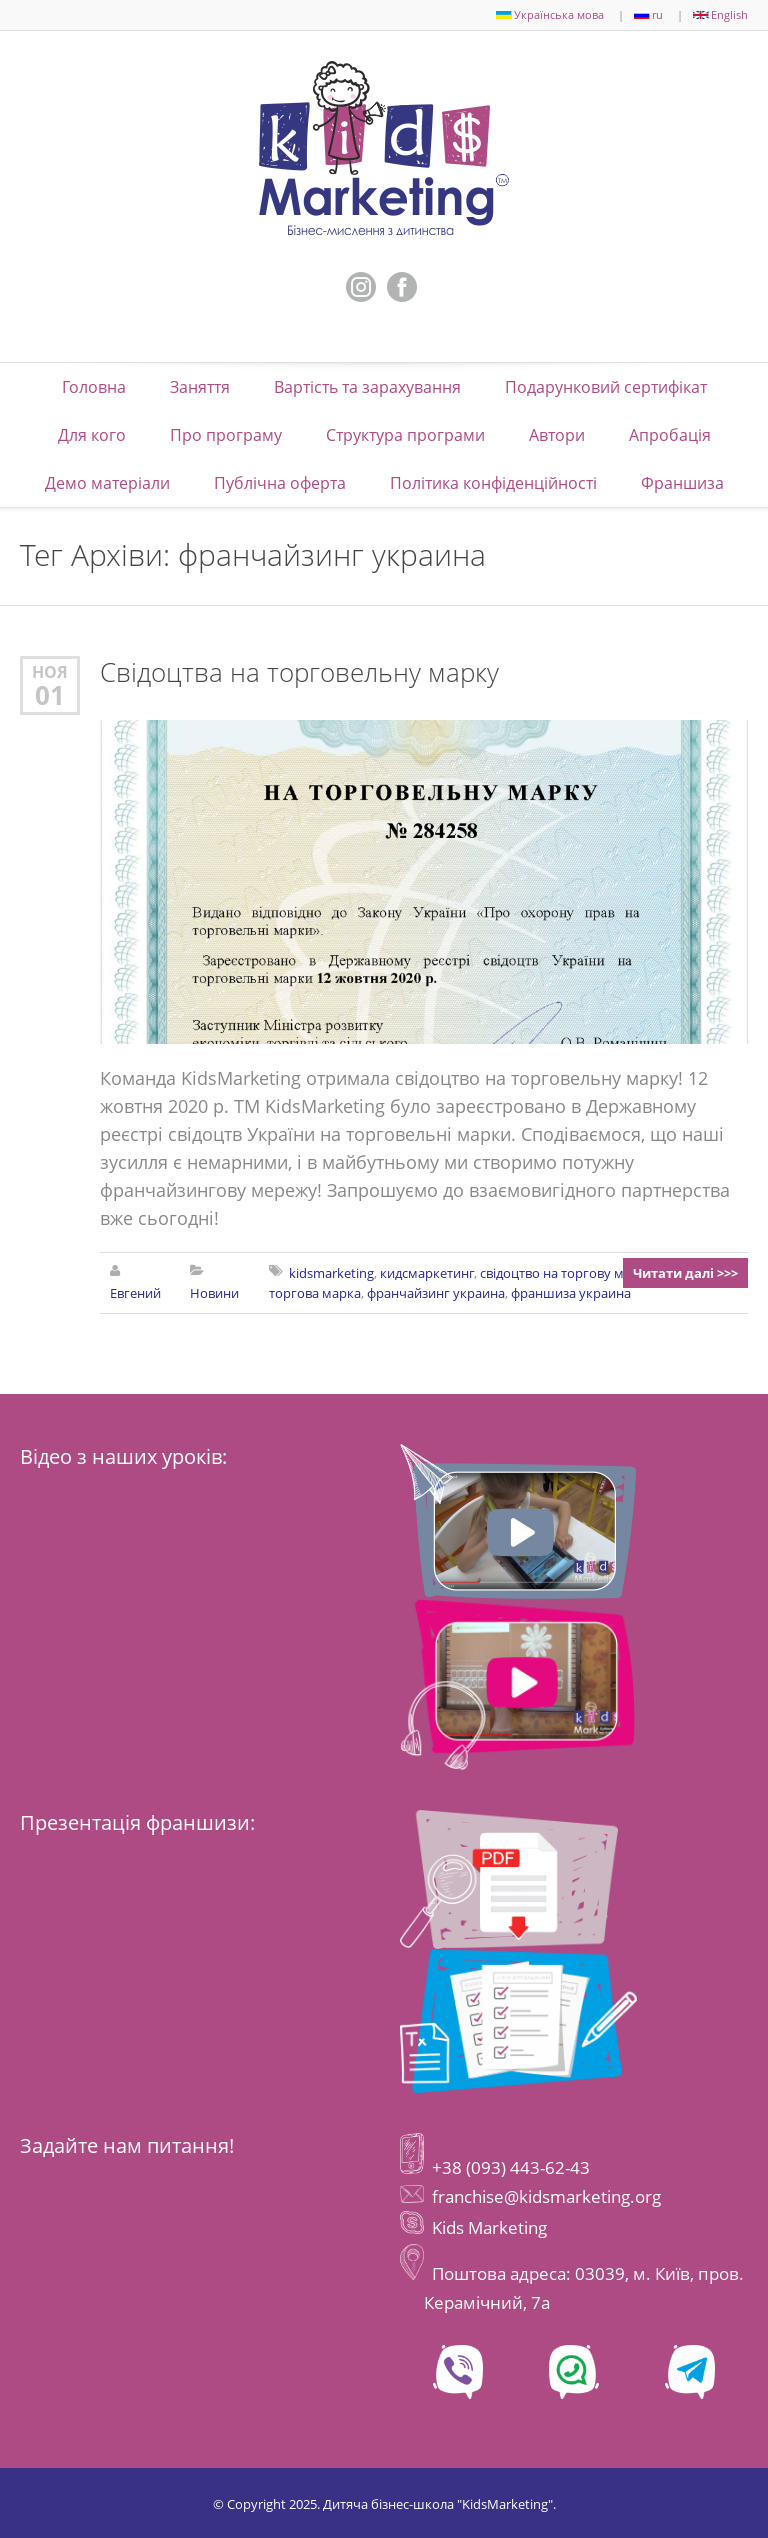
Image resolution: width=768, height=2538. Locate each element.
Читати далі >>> (685, 1273)
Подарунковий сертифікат (606, 387)
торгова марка (315, 1293)
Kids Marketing (489, 2227)
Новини (214, 1293)
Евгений (135, 1293)
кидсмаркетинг (427, 1273)
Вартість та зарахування (367, 387)
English (720, 14)
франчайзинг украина (436, 1293)
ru (648, 14)
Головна (94, 387)
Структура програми (405, 435)
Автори (557, 435)
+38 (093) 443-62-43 (509, 2167)
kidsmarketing (331, 1273)
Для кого (92, 435)
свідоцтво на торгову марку (566, 1273)
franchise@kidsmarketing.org (546, 2196)
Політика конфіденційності (493, 483)
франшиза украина (571, 1293)
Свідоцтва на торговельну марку (299, 672)
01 (50, 695)
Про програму (226, 435)
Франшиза (682, 483)
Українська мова (550, 14)
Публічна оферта (280, 483)
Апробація (670, 435)
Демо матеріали (107, 483)
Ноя (50, 671)
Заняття (200, 387)
